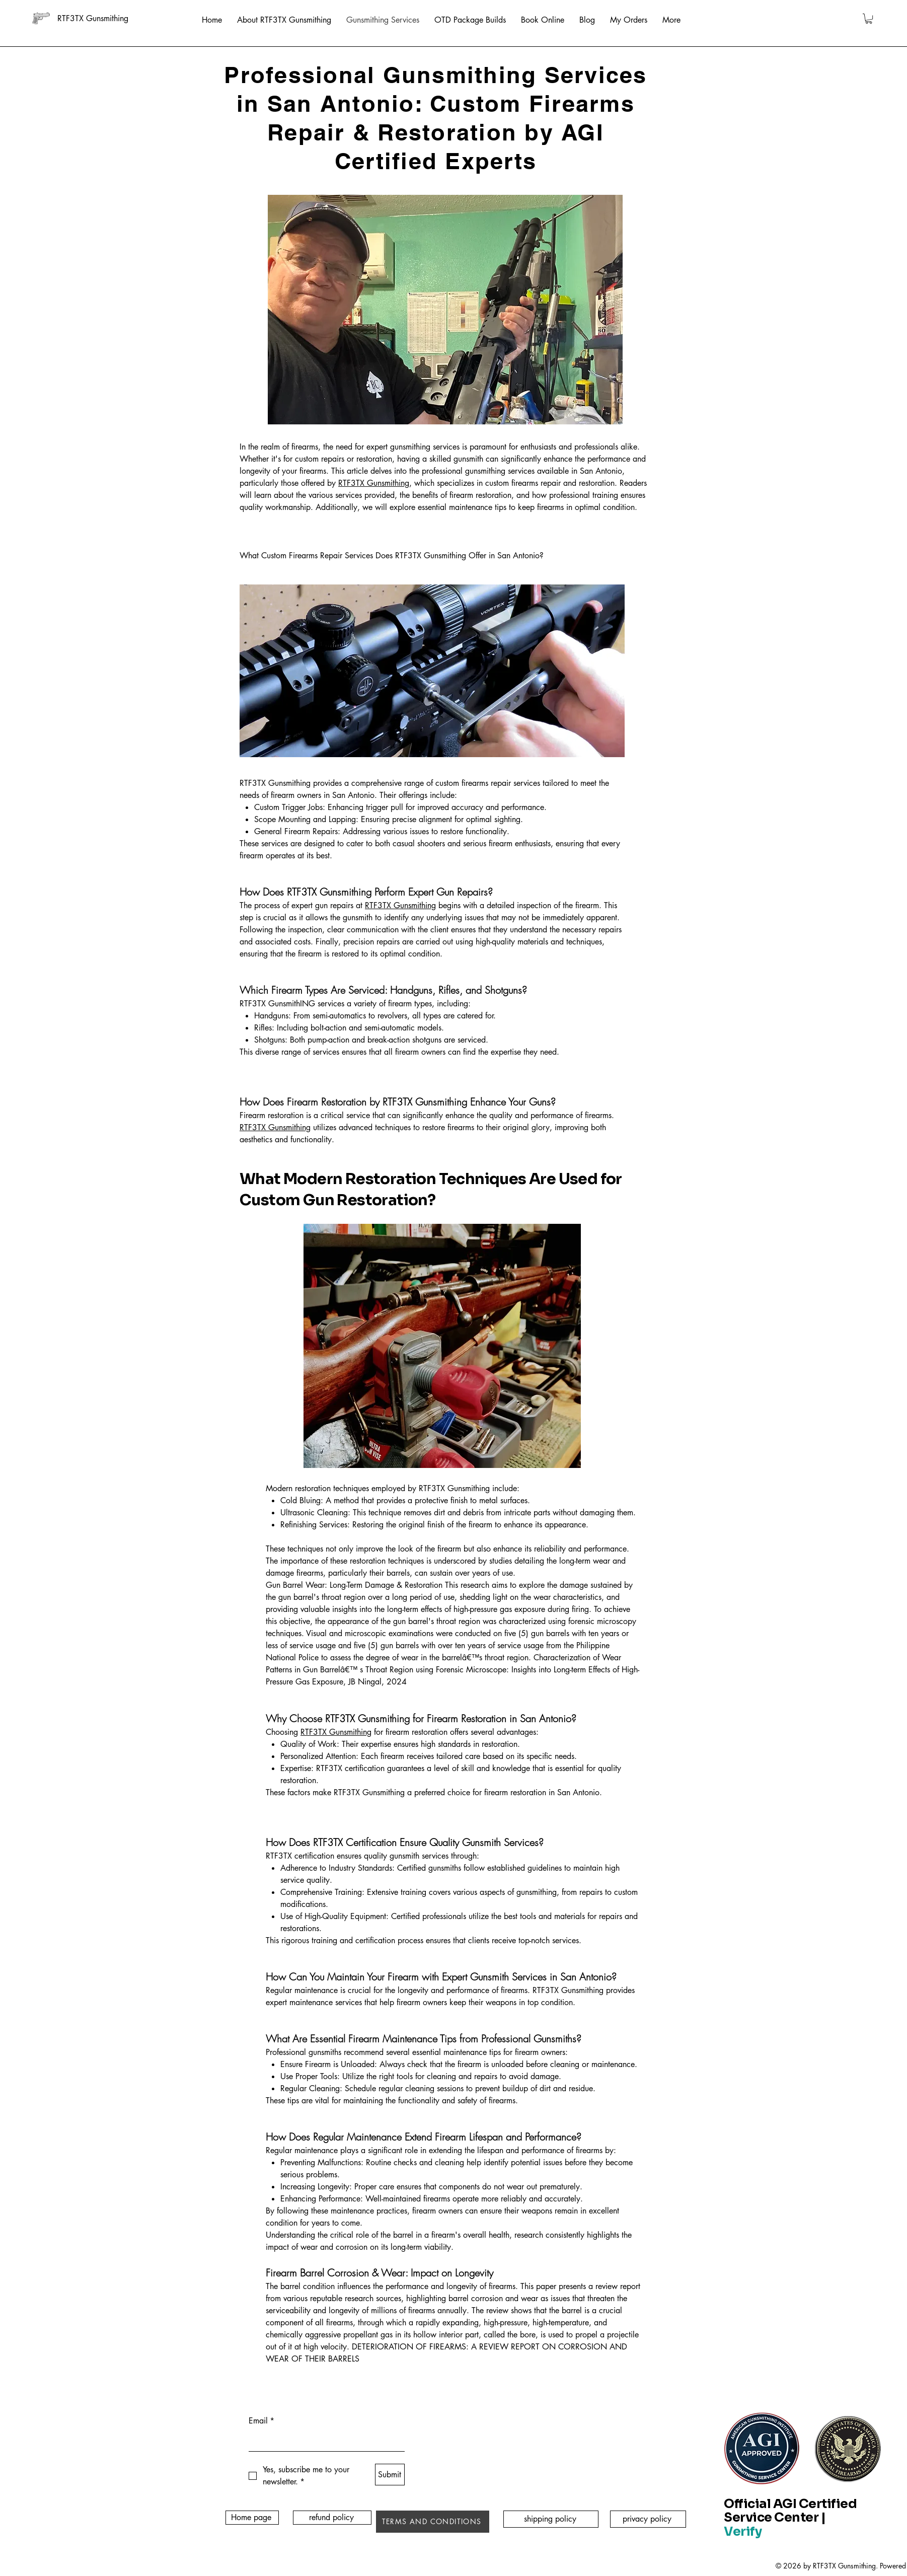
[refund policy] (332, 2518)
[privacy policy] (648, 2519)
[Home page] (252, 2518)
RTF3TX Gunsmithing (373, 483)
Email (261, 2421)
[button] (869, 19)
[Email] (324, 2441)
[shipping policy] (550, 2519)
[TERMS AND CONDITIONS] (432, 2522)
